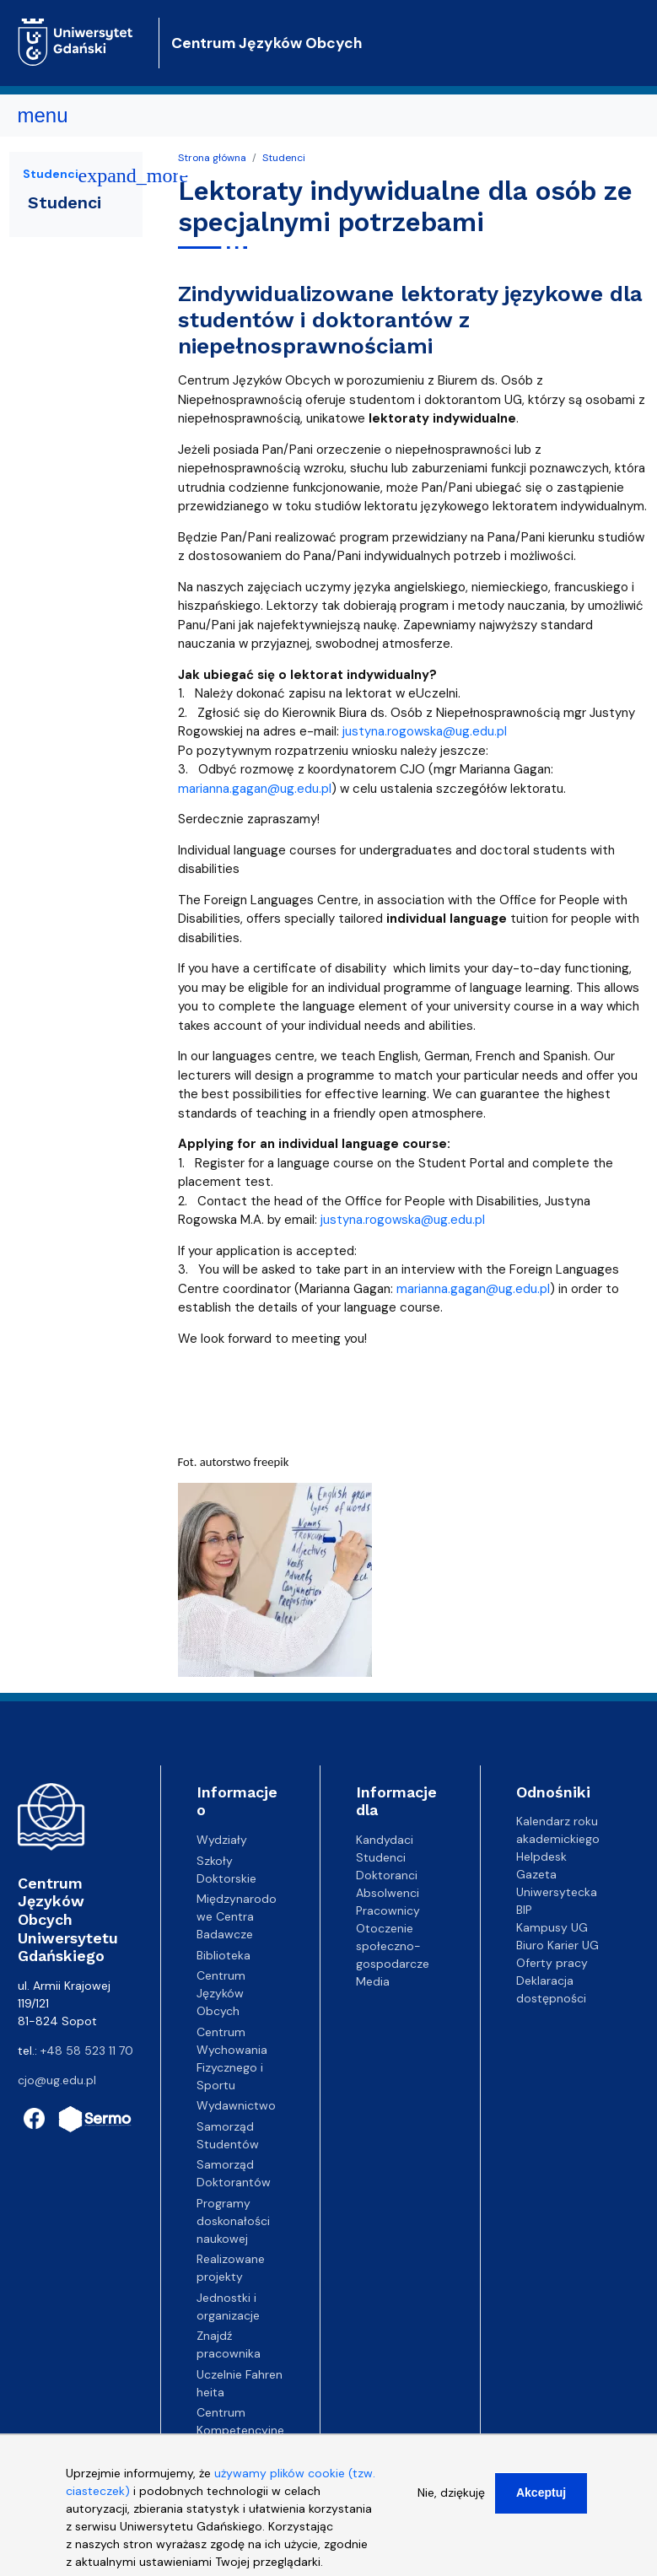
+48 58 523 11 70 (86, 2050)
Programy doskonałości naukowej (233, 2221)
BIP (524, 1909)
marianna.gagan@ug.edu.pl (254, 788)
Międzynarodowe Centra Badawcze (237, 1916)
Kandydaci (384, 1839)
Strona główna (212, 157)
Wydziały (222, 1839)
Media (373, 1981)
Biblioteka (223, 1955)
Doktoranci (386, 1875)
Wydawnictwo (236, 2105)
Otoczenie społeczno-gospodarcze (392, 1946)
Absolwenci (387, 1892)
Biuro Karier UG (557, 1945)
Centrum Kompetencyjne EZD (240, 2430)
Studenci (283, 157)
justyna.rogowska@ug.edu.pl (424, 731)
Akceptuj (541, 2500)
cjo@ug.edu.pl (57, 2080)
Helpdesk (541, 1856)
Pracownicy (388, 1910)
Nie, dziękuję (451, 2500)
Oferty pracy (552, 1962)
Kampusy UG (552, 1927)
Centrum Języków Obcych (266, 43)
